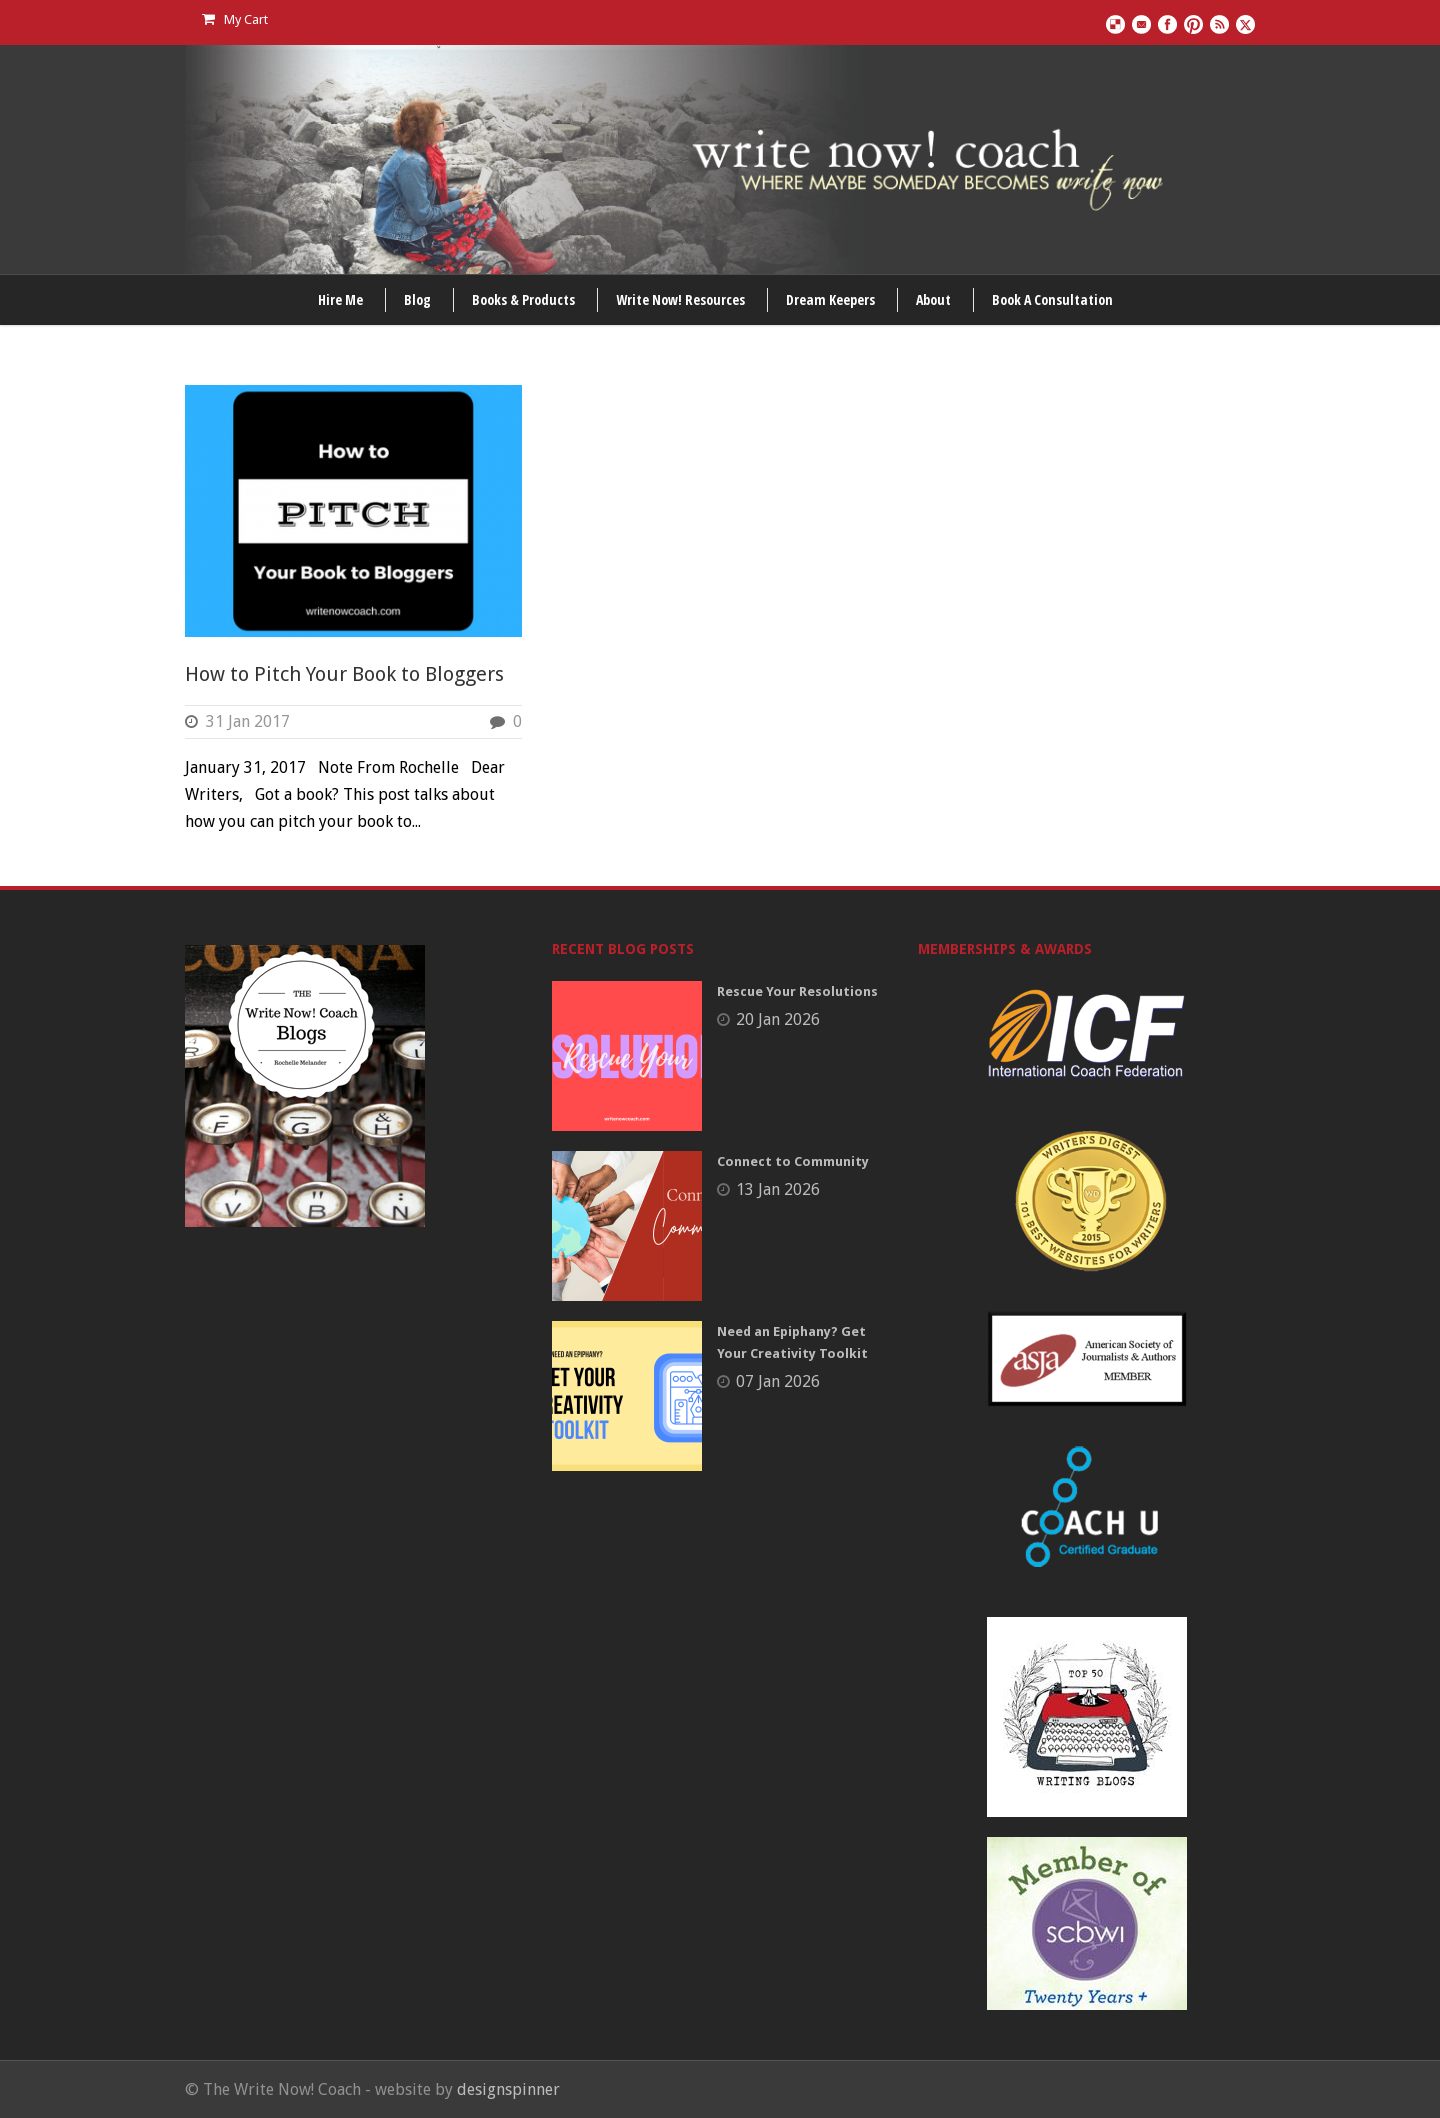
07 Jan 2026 (778, 1381)
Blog (417, 299)
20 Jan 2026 (778, 1019)
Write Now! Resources (680, 299)
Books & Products (523, 299)
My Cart (235, 19)
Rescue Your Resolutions (797, 991)
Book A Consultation (1052, 299)
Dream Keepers (830, 299)
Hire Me (340, 299)
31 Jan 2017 (248, 721)
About (933, 299)
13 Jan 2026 (778, 1189)
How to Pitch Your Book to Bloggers (344, 674)
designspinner (508, 2089)
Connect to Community (793, 1161)
